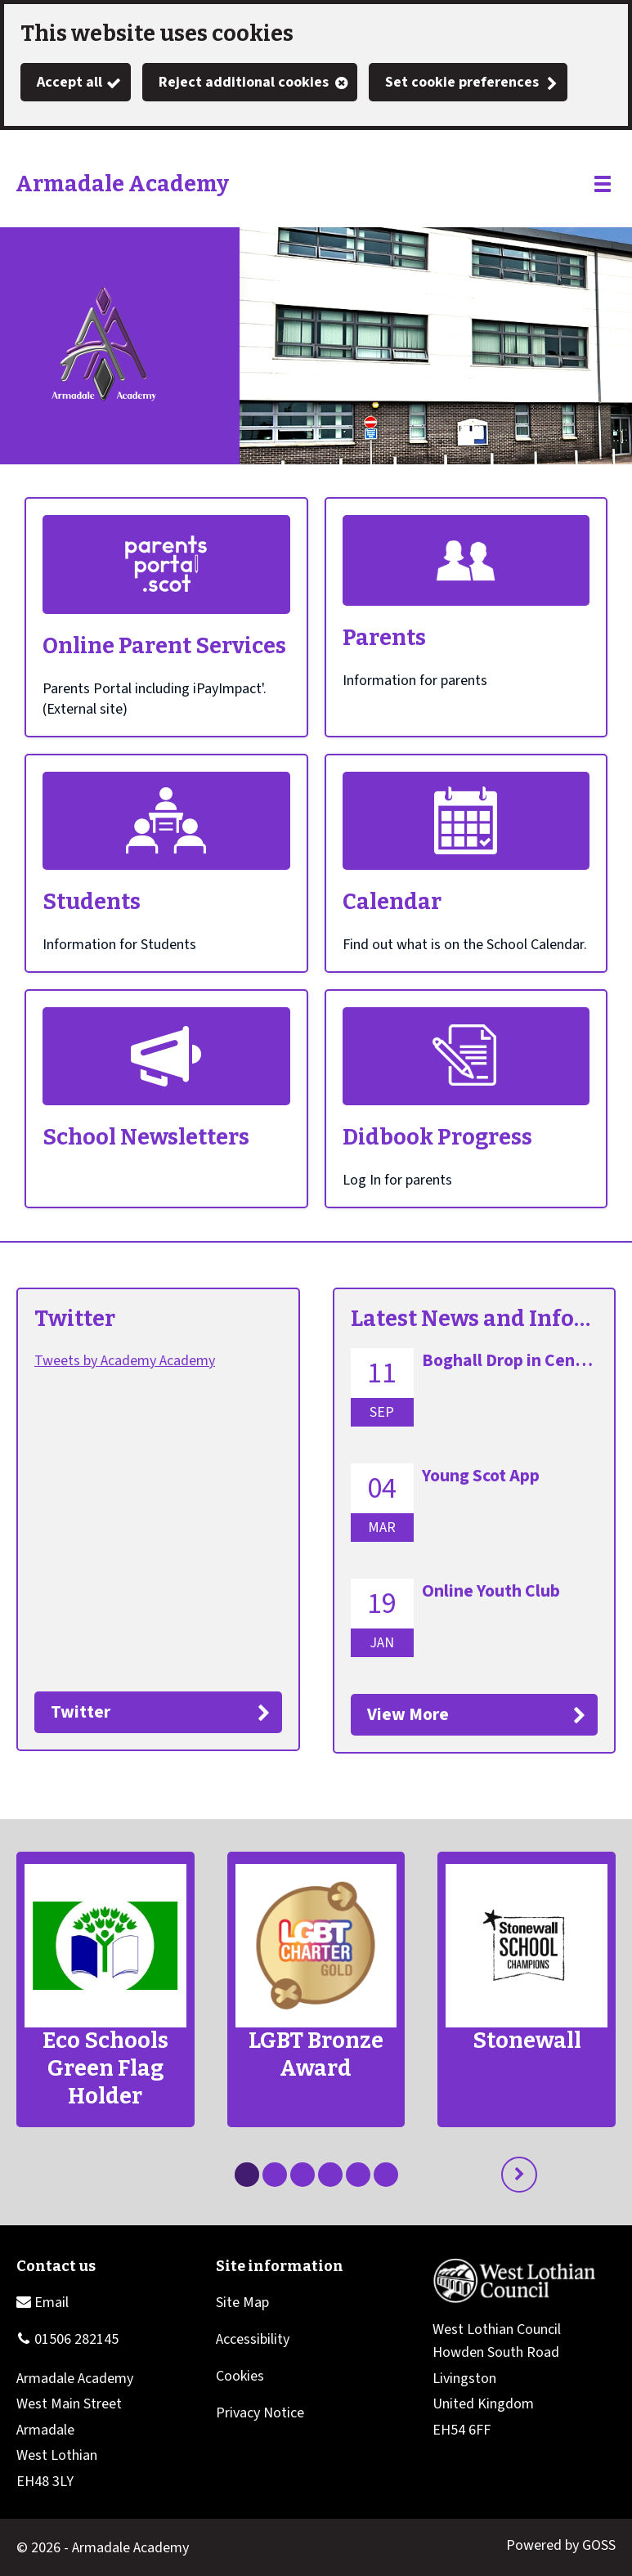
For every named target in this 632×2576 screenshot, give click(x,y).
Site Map (242, 2302)
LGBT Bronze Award (316, 2054)
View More (408, 1714)
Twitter (74, 1319)
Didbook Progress (437, 1137)
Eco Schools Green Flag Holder (105, 2068)
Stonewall (527, 2040)
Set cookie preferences (462, 82)
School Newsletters (146, 1137)
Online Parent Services (164, 646)
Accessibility (252, 2339)
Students (92, 902)
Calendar (392, 902)
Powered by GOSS (561, 2545)
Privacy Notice (260, 2413)
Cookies (240, 2376)
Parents (384, 638)
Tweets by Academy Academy (124, 1361)
